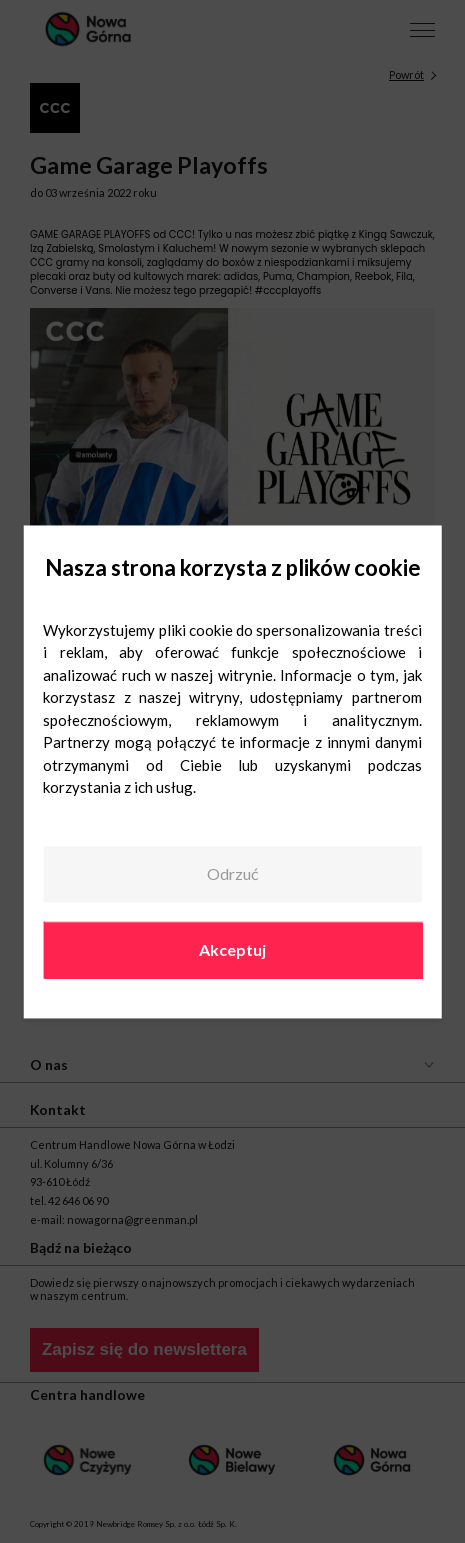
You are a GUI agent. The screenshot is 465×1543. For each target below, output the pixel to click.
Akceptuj (232, 949)
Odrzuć (232, 874)
